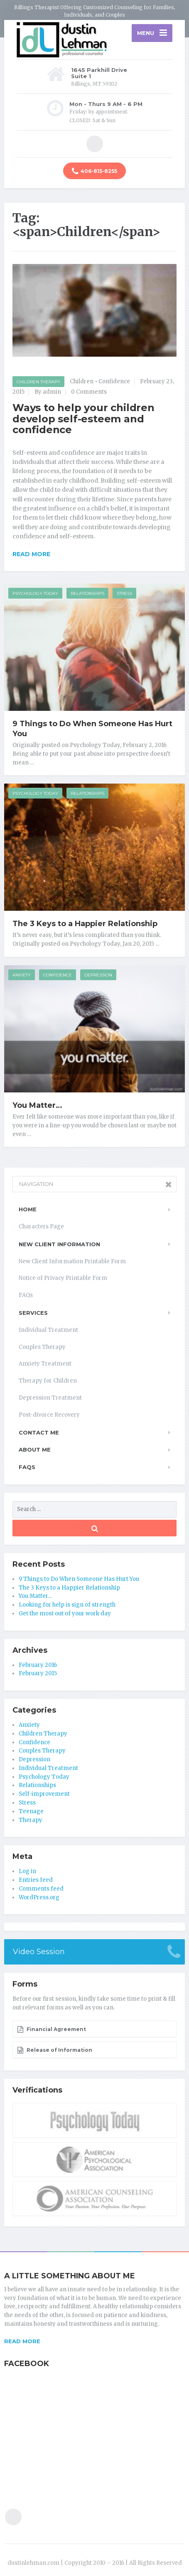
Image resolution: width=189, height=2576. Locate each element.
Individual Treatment (48, 1330)
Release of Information (54, 2050)
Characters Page (41, 1226)
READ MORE (22, 2341)
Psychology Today (35, 593)
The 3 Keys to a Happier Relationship (84, 923)
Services (33, 1312)
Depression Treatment (50, 1397)
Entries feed (36, 1879)
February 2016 (38, 1665)
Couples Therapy (42, 1347)
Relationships (87, 593)
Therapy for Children (48, 1380)
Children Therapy (38, 382)
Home (28, 1209)
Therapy (30, 1820)
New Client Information (59, 1244)
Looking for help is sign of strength (67, 1604)
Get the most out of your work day (65, 1613)
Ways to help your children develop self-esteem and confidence (83, 419)
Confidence (114, 381)
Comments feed (41, 1888)
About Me (35, 1449)
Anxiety (21, 975)
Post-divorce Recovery (49, 1414)
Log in (27, 1871)
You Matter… (37, 1105)
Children (81, 381)
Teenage (31, 1811)
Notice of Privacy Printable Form (63, 1278)
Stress (124, 593)
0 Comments (89, 391)
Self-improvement (44, 1793)
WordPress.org (39, 1897)
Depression (98, 975)
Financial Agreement (51, 2029)
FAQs (26, 1295)
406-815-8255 (94, 171)
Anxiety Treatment (45, 1363)
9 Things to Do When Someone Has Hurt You (79, 1579)
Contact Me (39, 1432)
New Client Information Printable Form (72, 1261)
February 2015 (38, 1673)
